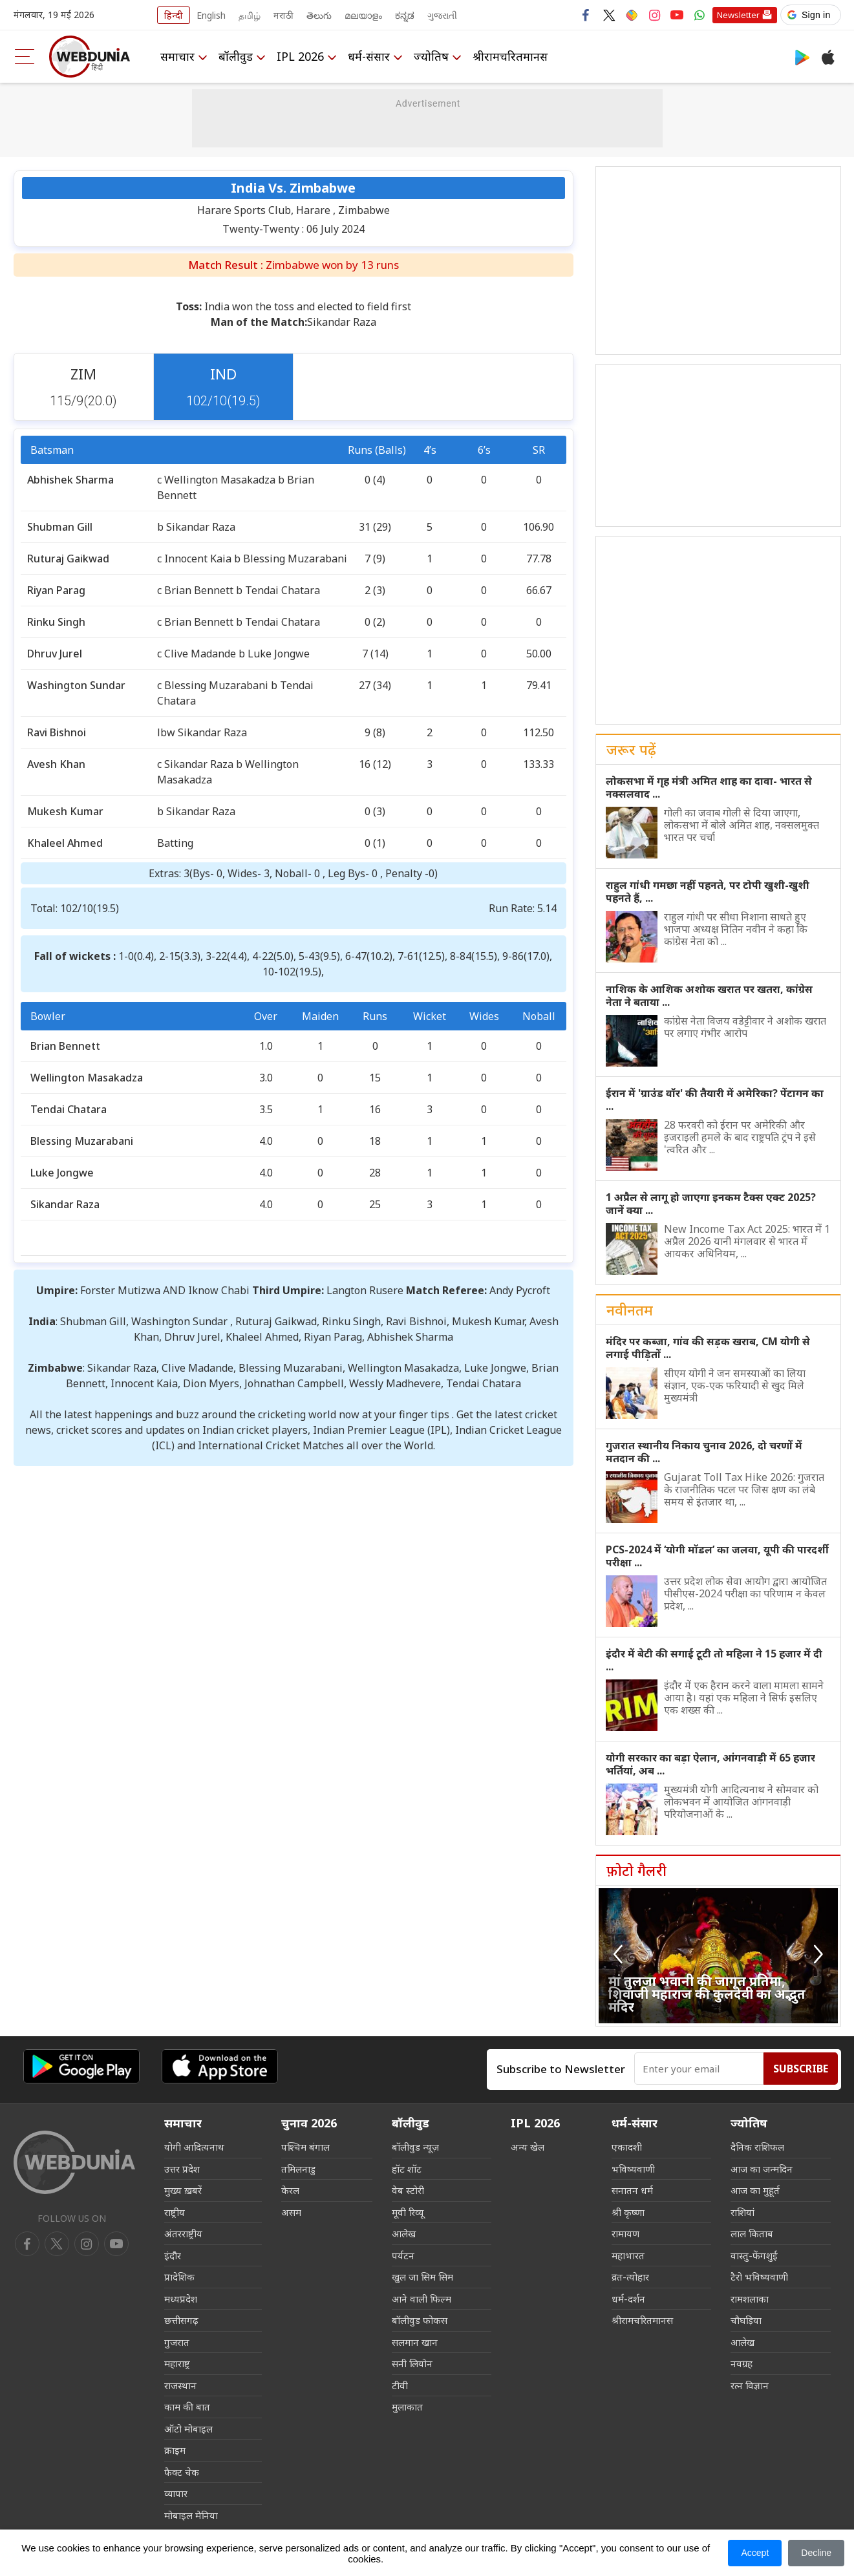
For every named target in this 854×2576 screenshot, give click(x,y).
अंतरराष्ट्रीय (183, 2233)
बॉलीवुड (236, 56)
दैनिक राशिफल (757, 2146)
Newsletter (738, 15)
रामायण (625, 2233)
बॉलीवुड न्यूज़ (415, 2146)
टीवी (400, 2385)
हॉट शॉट (407, 2168)
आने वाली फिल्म (421, 2298)
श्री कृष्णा (628, 2212)
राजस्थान (180, 2385)
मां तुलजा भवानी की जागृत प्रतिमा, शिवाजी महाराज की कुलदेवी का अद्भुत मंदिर (707, 1994)
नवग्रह (742, 2363)
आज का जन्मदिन (762, 2168)
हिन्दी (173, 15)
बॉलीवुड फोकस (419, 2320)
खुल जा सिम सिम (422, 2276)
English (211, 15)
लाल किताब (752, 2233)
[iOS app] (220, 2066)
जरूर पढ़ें (631, 749)
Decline (816, 2553)
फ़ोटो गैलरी (636, 1870)
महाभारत (628, 2255)
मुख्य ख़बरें (183, 2190)
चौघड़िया (746, 2320)
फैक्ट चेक (181, 2471)
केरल (290, 2190)
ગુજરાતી (442, 15)
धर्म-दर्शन (628, 2298)
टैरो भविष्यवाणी (759, 2276)
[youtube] (86, 2243)
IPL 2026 (300, 56)
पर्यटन (403, 2255)
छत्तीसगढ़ (181, 2320)
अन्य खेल (527, 2146)
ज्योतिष (431, 56)
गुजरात (176, 2342)
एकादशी (627, 2146)
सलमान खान (415, 2342)
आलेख (404, 2233)
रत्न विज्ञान (750, 2385)
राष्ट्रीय (174, 2212)
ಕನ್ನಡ (404, 15)
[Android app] (81, 2066)
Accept (755, 2553)
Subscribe (800, 2068)
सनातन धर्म (632, 2190)
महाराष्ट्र (177, 2363)
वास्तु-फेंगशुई (754, 2255)
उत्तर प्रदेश (182, 2168)
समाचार (177, 56)
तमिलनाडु (298, 2168)
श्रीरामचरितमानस (510, 56)
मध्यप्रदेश (180, 2298)
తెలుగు (319, 15)
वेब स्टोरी (408, 2190)
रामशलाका (750, 2298)
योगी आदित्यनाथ (194, 2146)
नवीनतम (629, 1309)
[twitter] (57, 2243)
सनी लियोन (412, 2363)
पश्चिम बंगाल (305, 2146)
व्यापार (175, 2493)
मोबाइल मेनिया (191, 2515)
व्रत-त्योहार (630, 2276)
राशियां (742, 2212)
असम (291, 2212)
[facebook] (27, 2243)
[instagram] (116, 2243)
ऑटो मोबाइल (188, 2428)
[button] (810, 15)
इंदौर (172, 2255)
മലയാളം (363, 15)
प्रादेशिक (179, 2276)
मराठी (283, 15)
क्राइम (175, 2449)
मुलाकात (407, 2406)
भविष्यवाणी (633, 2168)
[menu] (25, 56)
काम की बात (187, 2406)
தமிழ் (250, 15)
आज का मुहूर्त (755, 2190)
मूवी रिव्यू (407, 2212)
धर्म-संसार (369, 56)
